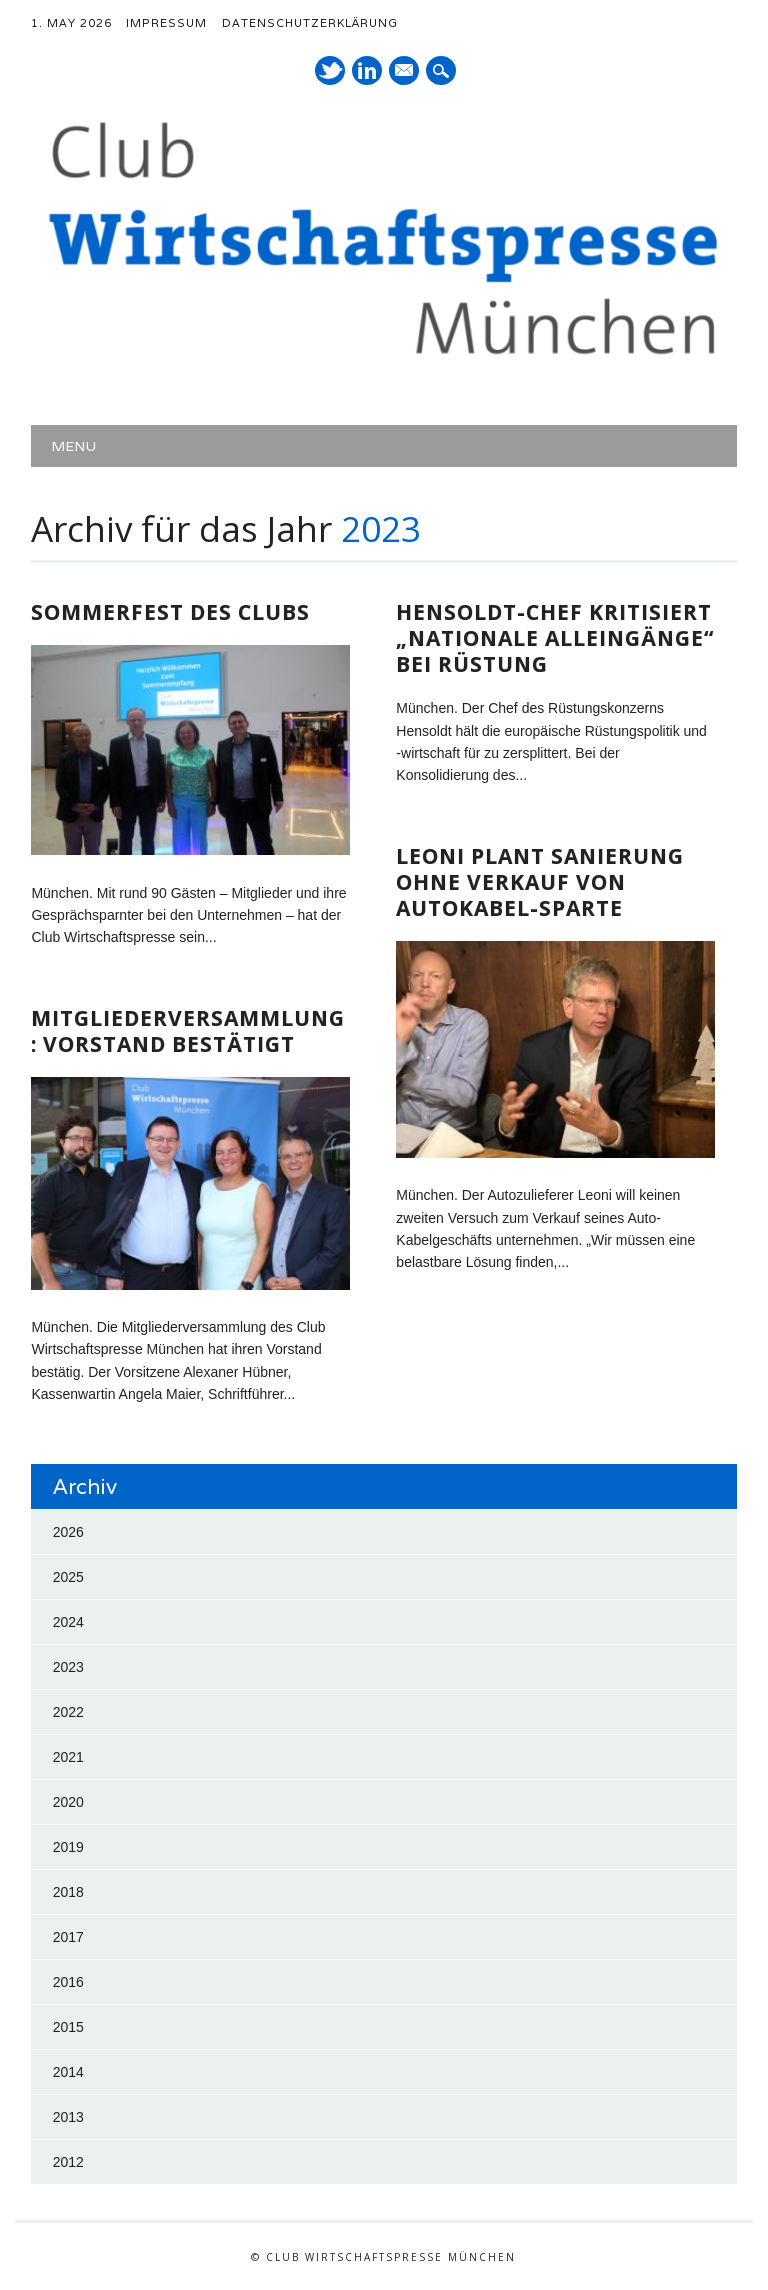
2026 (68, 1532)
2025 (68, 1577)
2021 (68, 1757)
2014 (68, 2072)
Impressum (166, 23)
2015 (68, 2027)
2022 (68, 1712)
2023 (68, 1667)
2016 (68, 1982)
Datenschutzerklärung (310, 23)
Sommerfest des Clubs (170, 612)
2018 (68, 1892)
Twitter (330, 70)
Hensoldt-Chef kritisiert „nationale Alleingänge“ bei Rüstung (555, 638)
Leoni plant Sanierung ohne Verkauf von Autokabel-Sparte (540, 882)
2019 (68, 1847)
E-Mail (405, 72)
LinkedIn (367, 70)
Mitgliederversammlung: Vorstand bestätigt (188, 1031)
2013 (68, 2117)
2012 (68, 2162)
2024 (68, 1622)
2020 (68, 1802)
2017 (68, 1937)
